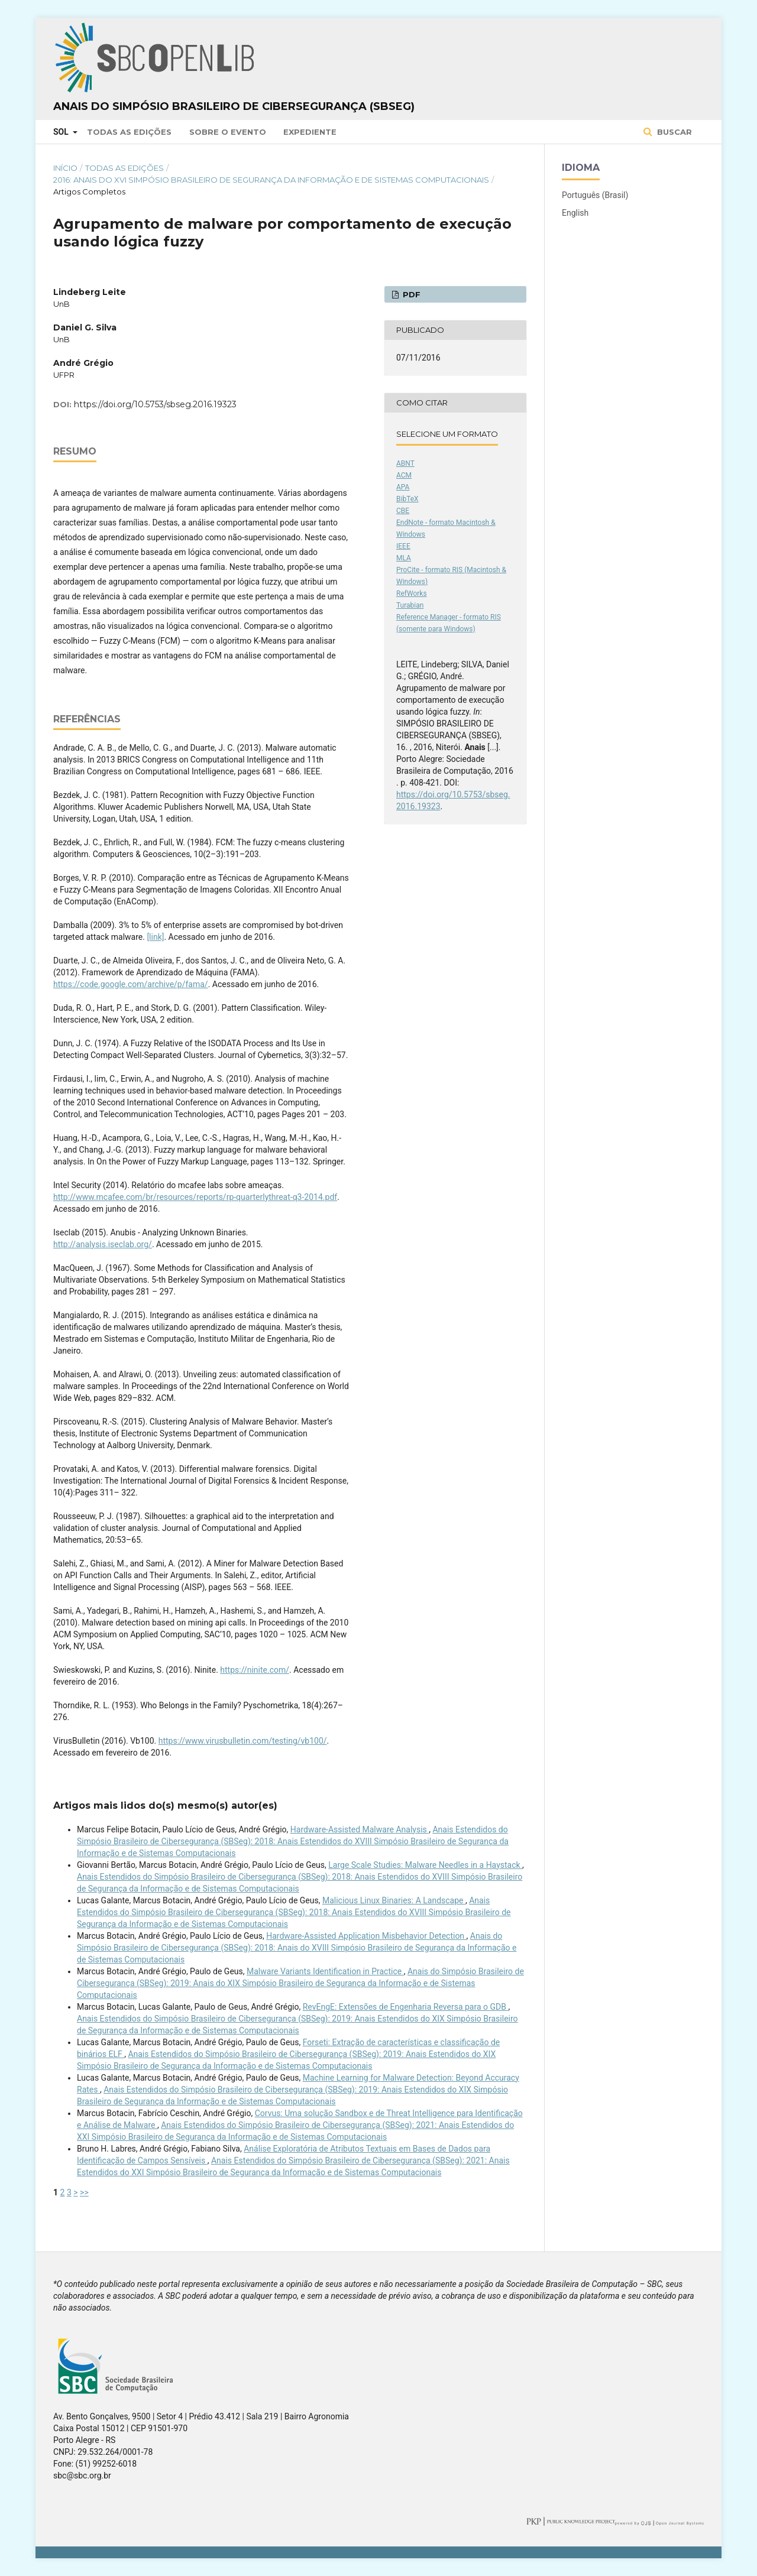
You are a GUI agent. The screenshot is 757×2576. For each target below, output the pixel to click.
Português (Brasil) (595, 195)
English (575, 213)
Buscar (673, 132)
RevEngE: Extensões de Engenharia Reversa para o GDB (406, 2007)
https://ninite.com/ (254, 1670)
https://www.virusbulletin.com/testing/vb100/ (242, 1741)
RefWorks (411, 593)
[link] (155, 937)
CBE (402, 511)
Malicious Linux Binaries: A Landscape (393, 1900)
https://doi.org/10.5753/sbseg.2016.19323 (155, 404)
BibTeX (407, 499)
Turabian (409, 605)
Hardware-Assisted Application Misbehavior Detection (366, 1936)
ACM (404, 475)
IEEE (403, 546)
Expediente (310, 132)
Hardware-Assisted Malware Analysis (359, 1829)
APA (402, 487)
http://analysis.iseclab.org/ (102, 1244)
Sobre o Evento (227, 132)
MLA (403, 558)
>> (84, 2192)
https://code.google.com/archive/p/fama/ (130, 984)
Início (65, 168)
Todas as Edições (129, 132)
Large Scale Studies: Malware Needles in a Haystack (425, 1865)
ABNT (405, 463)
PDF (410, 294)
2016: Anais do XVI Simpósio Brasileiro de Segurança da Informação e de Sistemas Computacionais (271, 179)
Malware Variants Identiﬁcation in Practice (325, 1971)
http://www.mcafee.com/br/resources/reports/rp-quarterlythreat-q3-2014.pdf (195, 1197)
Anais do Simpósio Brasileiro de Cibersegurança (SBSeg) (234, 106)
